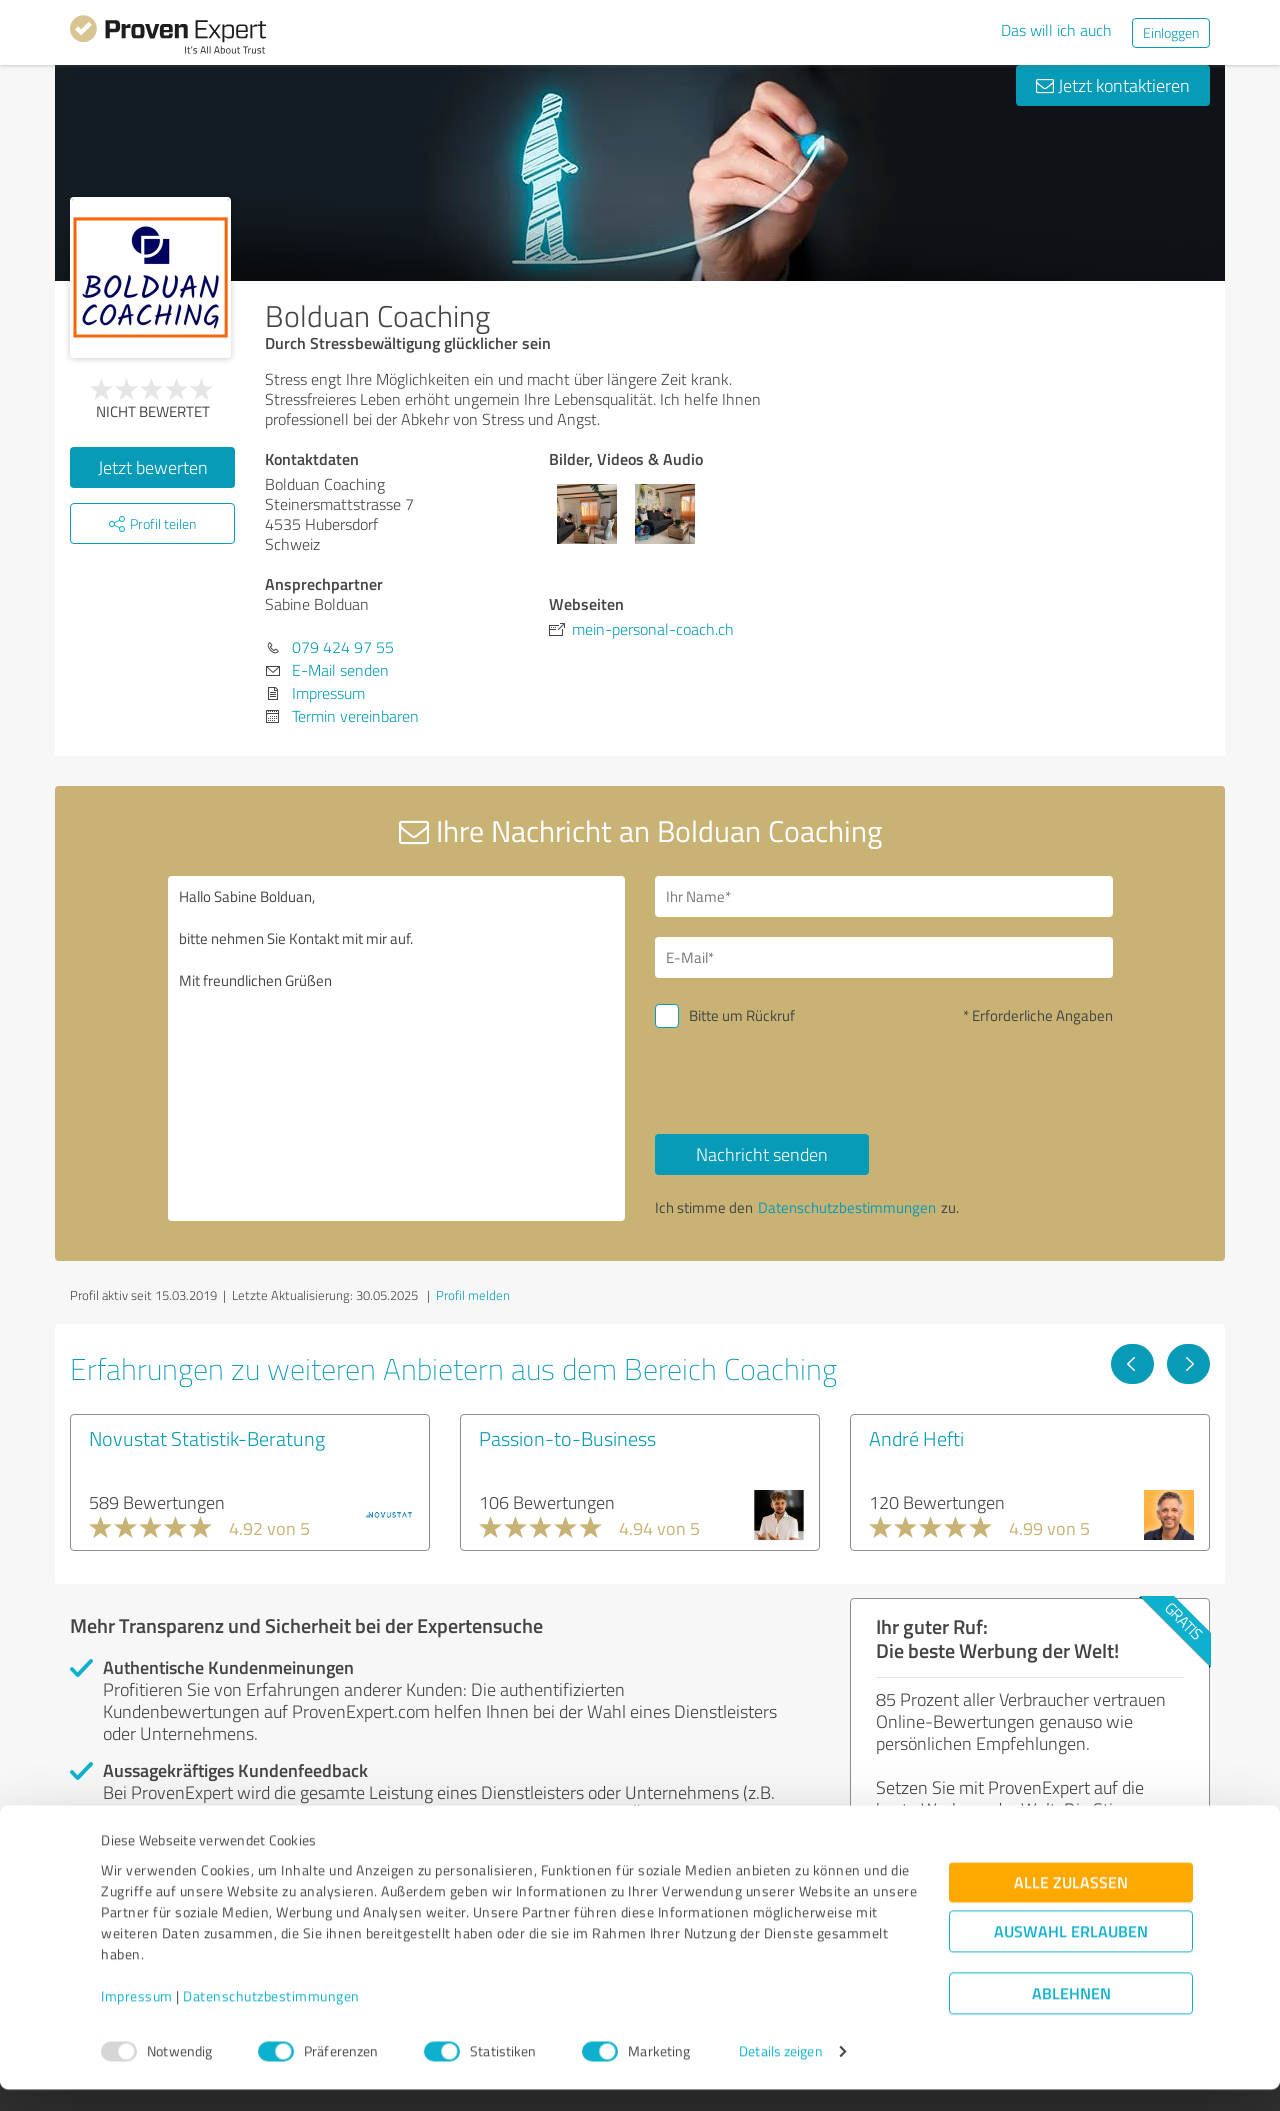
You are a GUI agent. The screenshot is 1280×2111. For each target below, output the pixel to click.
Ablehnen (1071, 2015)
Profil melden (473, 1295)
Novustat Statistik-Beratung (207, 1438)
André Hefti (916, 1438)
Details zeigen (780, 2073)
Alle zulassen (1071, 1904)
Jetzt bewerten (153, 467)
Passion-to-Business (567, 1438)
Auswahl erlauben (1071, 1953)
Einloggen (1171, 32)
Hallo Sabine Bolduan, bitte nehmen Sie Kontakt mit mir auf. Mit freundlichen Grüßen (397, 1048)
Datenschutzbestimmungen (271, 2017)
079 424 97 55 (343, 647)
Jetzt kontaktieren (1113, 85)
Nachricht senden (762, 1154)
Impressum (137, 2017)
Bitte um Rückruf (742, 1015)
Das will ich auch (1056, 30)
